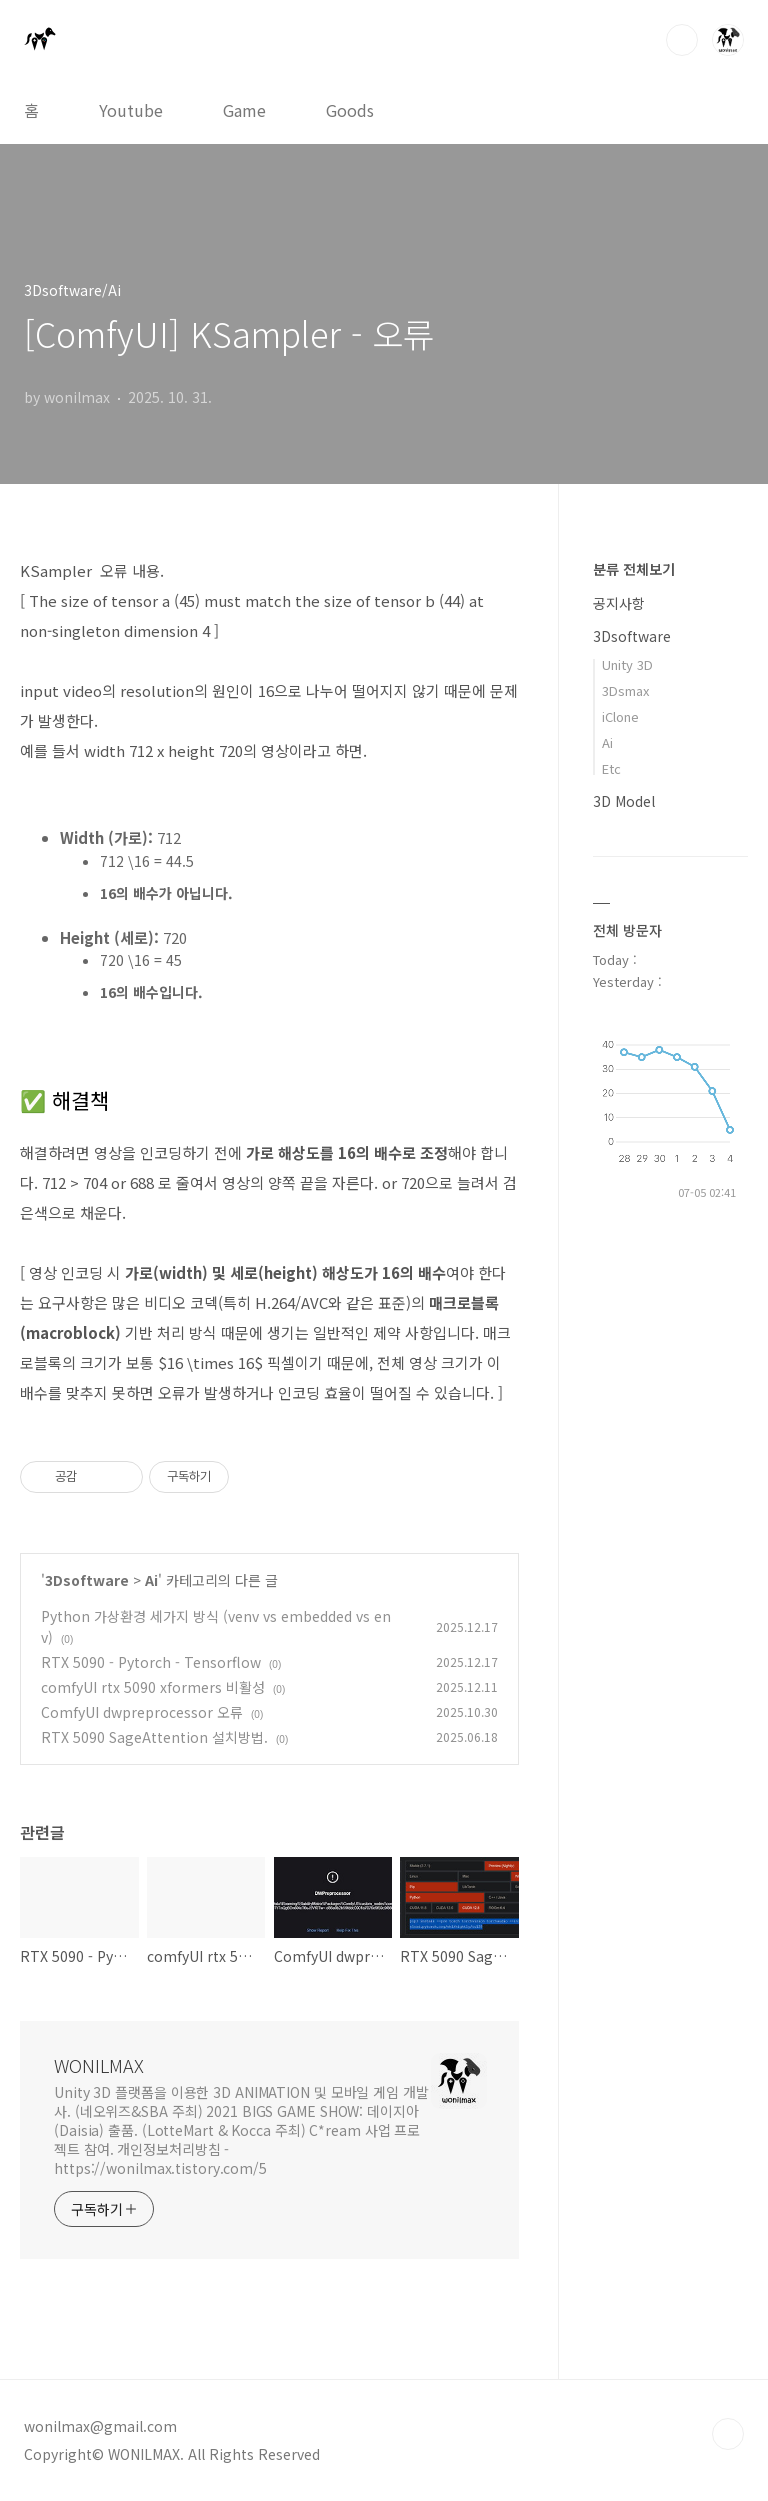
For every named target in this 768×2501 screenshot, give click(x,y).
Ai (151, 1580)
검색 (682, 40)
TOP (728, 2434)
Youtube (131, 110)
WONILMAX (99, 2065)
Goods (350, 110)
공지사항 (619, 603)
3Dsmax (625, 690)
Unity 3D (627, 664)
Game (244, 110)
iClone (620, 716)
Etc (611, 768)
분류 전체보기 (634, 569)
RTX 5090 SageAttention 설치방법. (154, 1737)
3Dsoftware (87, 1580)
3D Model (624, 801)
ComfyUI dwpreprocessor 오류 (142, 1712)
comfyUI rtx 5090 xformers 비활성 (153, 1687)
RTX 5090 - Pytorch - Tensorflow (151, 1662)
